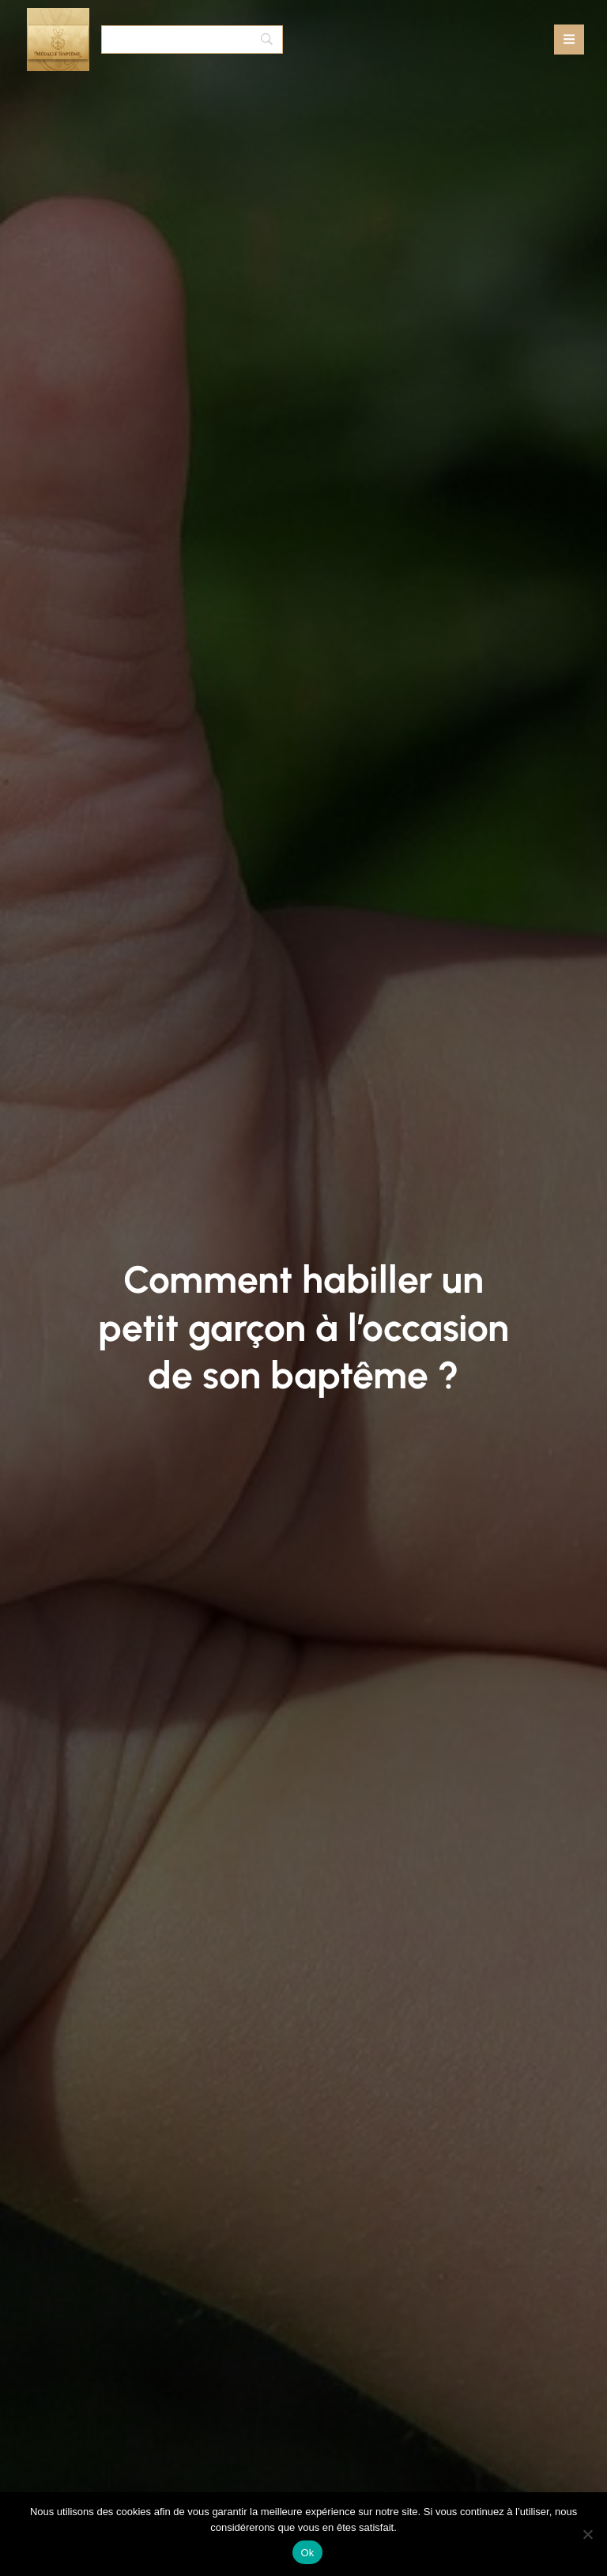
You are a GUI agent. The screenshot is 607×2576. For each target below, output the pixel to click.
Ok (307, 2553)
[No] (587, 2534)
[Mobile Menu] (569, 39)
